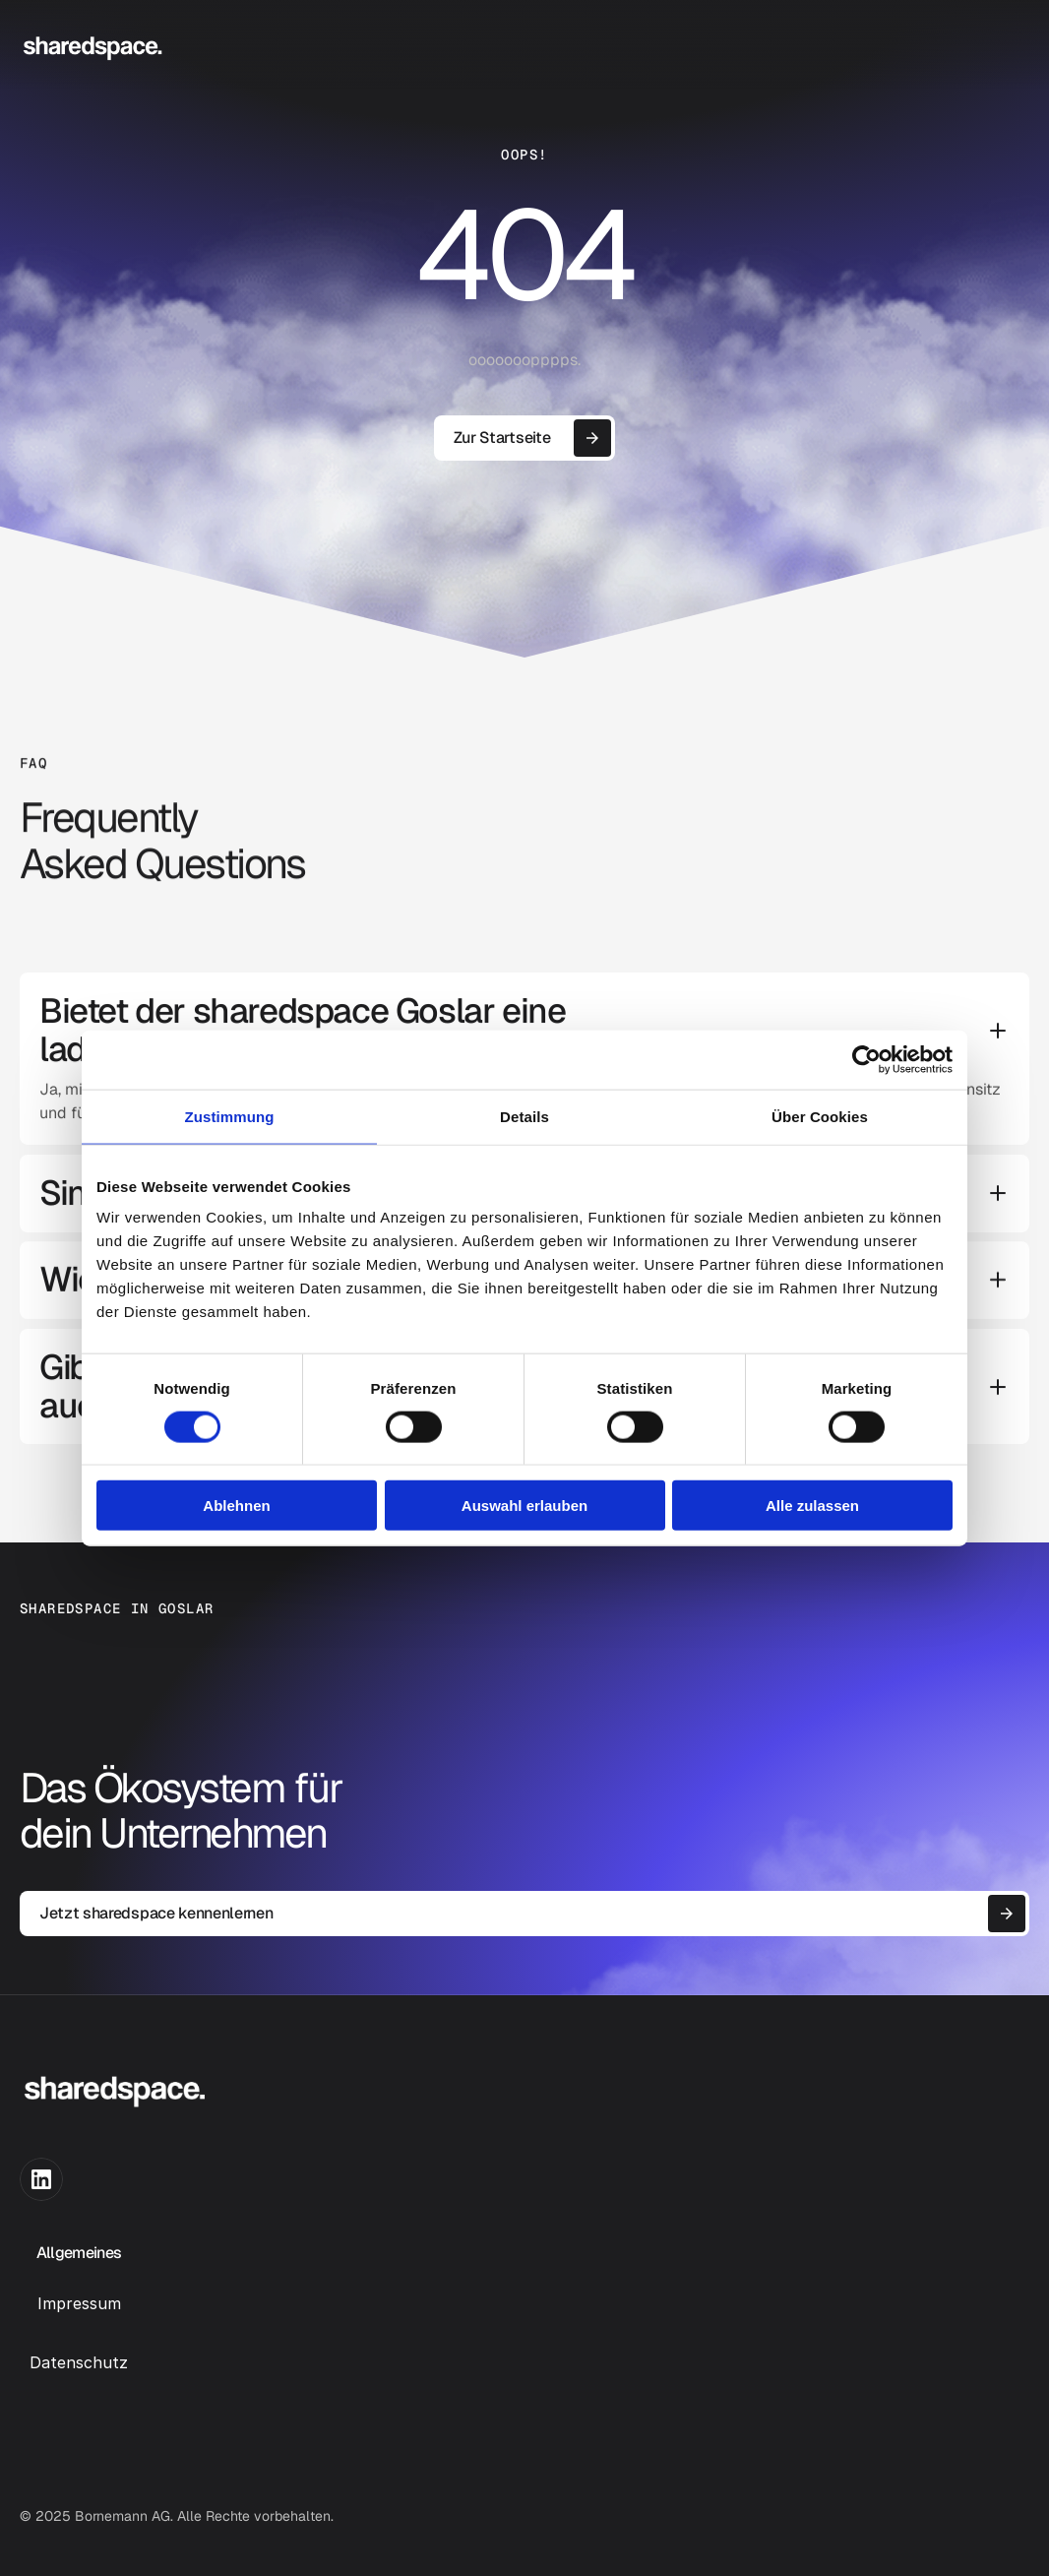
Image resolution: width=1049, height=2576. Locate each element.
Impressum (79, 2303)
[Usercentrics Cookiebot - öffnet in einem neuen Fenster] (866, 1059)
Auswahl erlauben (524, 1505)
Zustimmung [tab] (230, 1115)
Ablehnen (236, 1505)
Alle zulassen (812, 1505)
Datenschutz (79, 2362)
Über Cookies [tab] (819, 1115)
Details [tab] (524, 1115)
